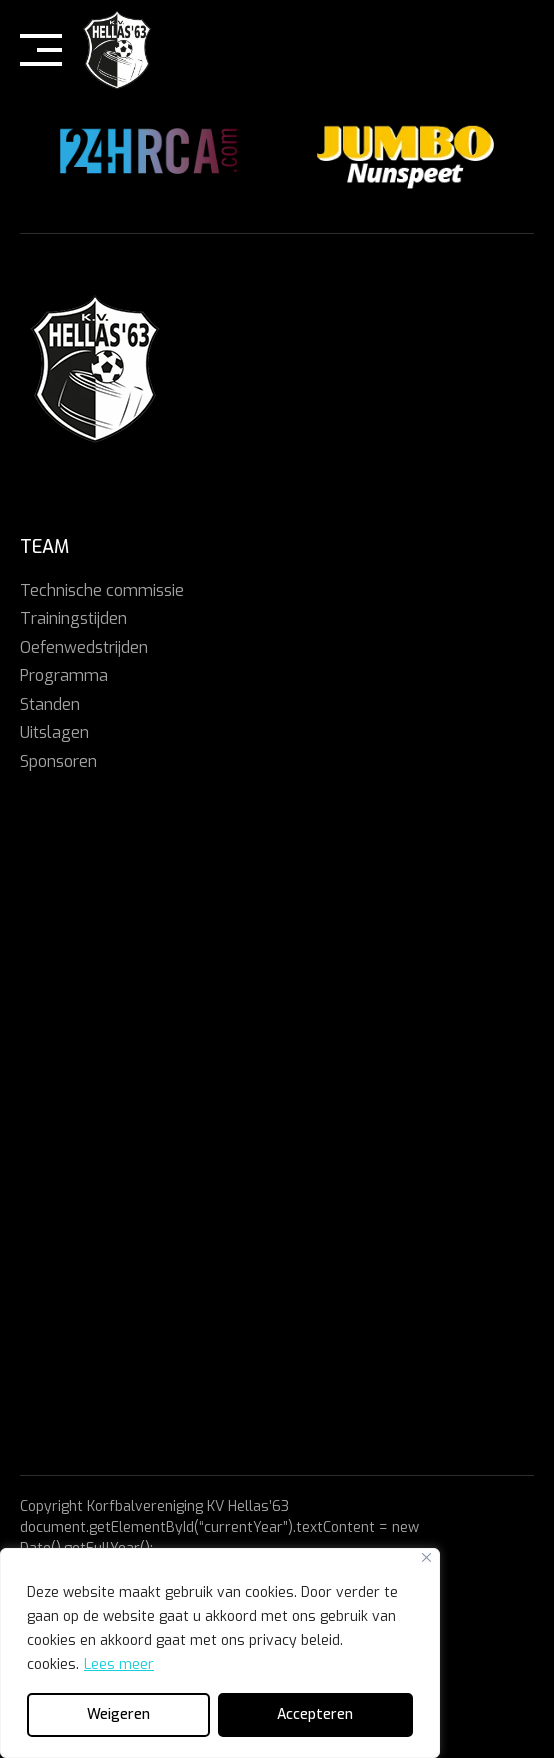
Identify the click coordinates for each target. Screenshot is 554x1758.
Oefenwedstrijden (84, 647)
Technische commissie (102, 590)
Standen (50, 704)
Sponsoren (58, 761)
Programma (64, 675)
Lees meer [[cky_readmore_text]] (119, 1664)
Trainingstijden (73, 618)
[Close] (426, 1557)
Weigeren (118, 1714)
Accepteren (315, 1714)
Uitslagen (54, 732)
